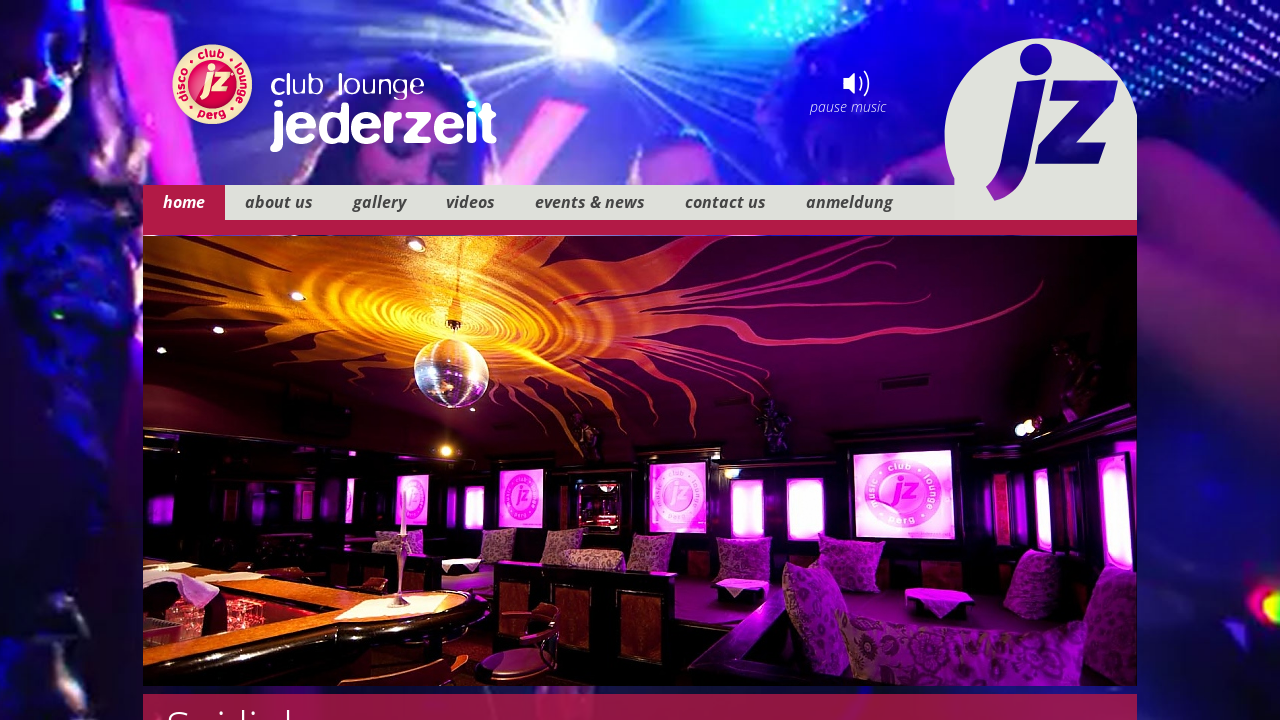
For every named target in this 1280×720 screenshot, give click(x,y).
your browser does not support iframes (640, 360)
